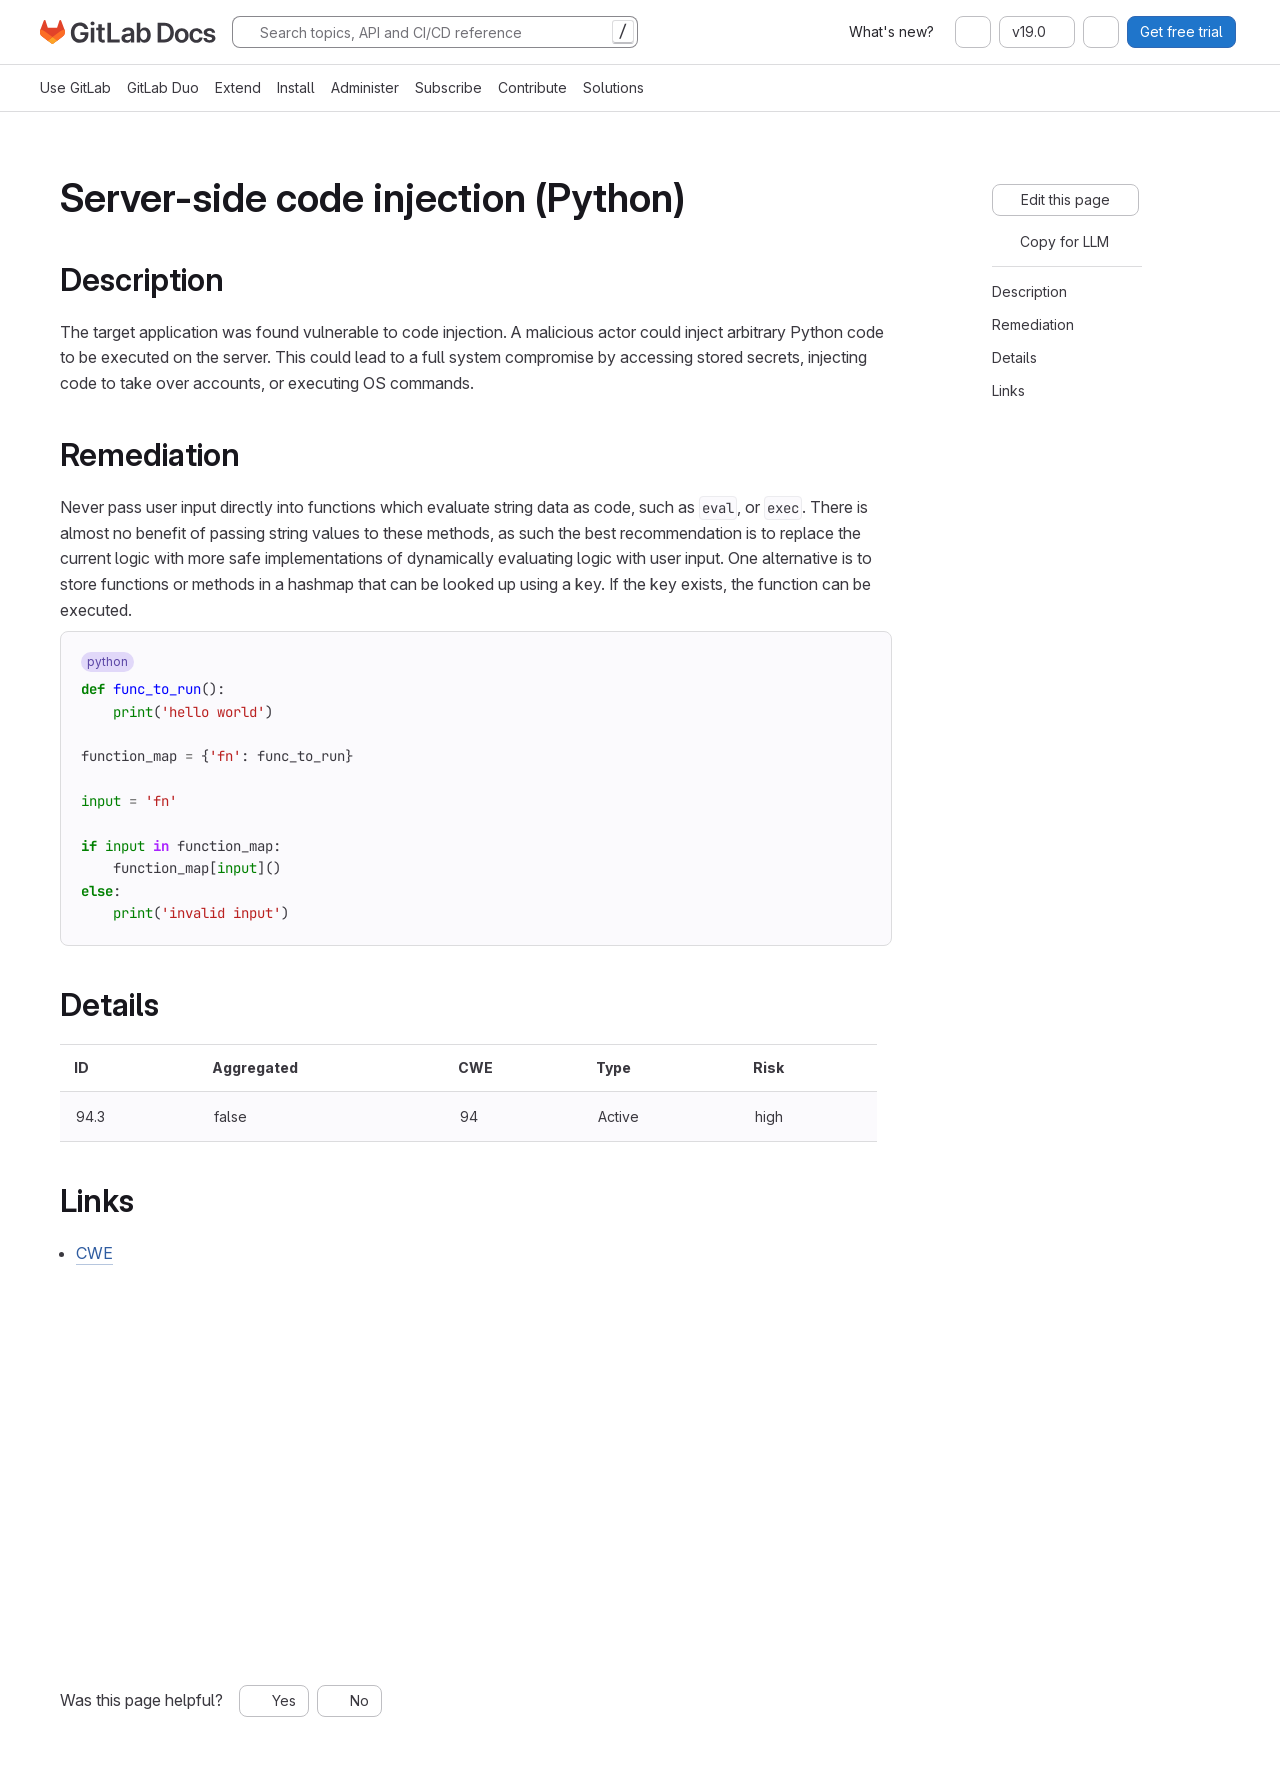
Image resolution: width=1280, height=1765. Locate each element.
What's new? (891, 31)
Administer (365, 87)
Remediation (1033, 324)
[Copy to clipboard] (859, 664)
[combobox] (973, 32)
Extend (238, 87)
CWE (94, 1253)
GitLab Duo (163, 87)
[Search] (435, 32)
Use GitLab (75, 87)
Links (1008, 390)
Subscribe (448, 87)
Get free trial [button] (1181, 31)
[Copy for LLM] (1054, 242)
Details (1014, 357)
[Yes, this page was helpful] (274, 1701)
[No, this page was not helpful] (349, 1701)
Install (296, 87)
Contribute (532, 87)
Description (1029, 291)
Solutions (613, 87)
